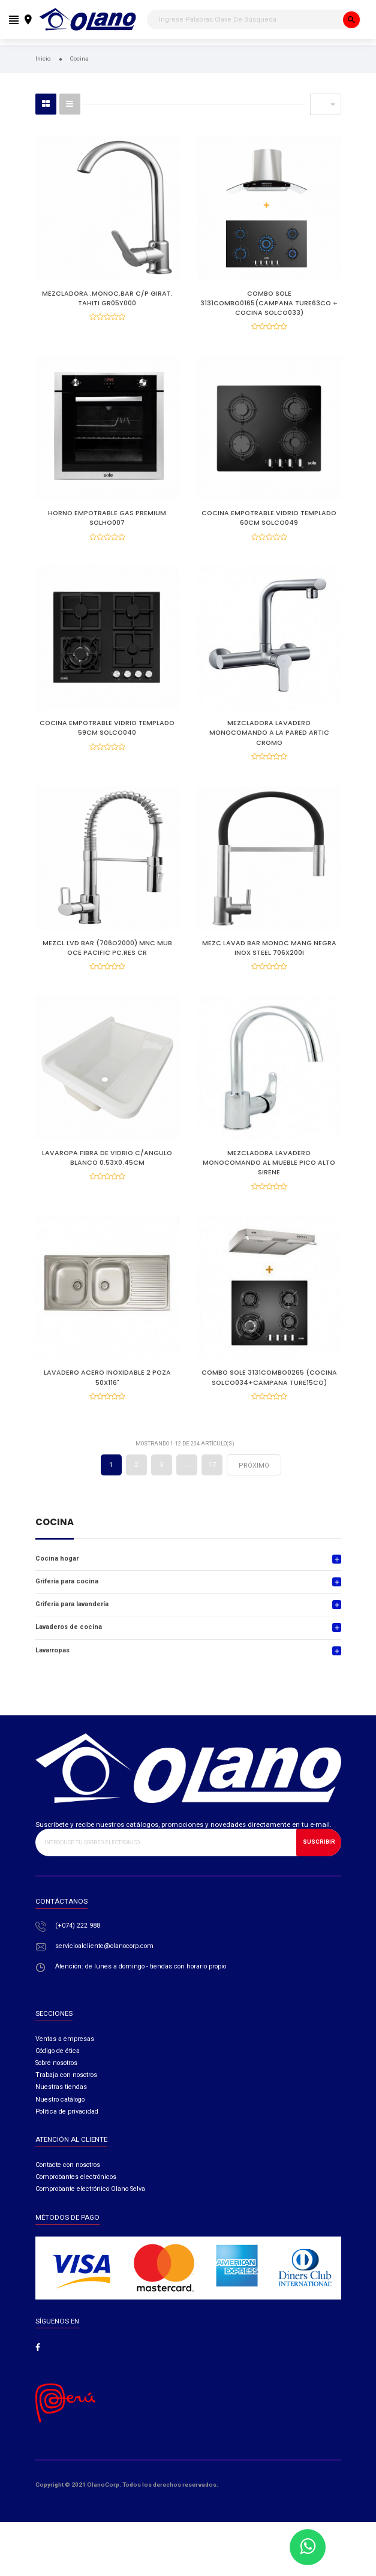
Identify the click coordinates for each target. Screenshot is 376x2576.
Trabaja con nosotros (66, 2096)
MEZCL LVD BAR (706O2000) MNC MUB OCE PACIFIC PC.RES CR (107, 958)
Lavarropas (52, 1671)
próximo (254, 1486)
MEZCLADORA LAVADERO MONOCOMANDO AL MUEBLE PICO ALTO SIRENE (269, 1176)
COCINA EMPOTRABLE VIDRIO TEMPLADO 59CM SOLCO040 (107, 735)
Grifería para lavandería (72, 1625)
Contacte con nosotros (67, 2185)
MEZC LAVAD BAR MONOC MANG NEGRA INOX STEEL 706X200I (269, 958)
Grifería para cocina (66, 1602)
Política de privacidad (66, 2132)
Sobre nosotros (56, 2083)
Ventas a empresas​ (64, 2059)
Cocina (54, 1543)
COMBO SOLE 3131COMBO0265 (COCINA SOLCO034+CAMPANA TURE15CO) (269, 1394)
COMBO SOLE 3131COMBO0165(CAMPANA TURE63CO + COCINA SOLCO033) (269, 303)
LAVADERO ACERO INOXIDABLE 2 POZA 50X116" (107, 1394)
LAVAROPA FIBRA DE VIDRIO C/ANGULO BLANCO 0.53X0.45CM (107, 1171)
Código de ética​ (57, 2071)
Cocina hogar (57, 1579)
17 (212, 1485)
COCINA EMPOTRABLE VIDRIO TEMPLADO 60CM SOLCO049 (268, 521)
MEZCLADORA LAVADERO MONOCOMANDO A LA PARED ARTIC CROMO (269, 740)
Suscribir (319, 1863)
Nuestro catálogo (60, 2120)
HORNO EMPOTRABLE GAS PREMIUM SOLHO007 (107, 521)
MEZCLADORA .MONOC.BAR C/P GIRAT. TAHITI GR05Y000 (107, 298)
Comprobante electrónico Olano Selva (90, 2210)
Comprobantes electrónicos (75, 2198)
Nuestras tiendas (61, 2108)
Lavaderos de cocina (68, 1648)
